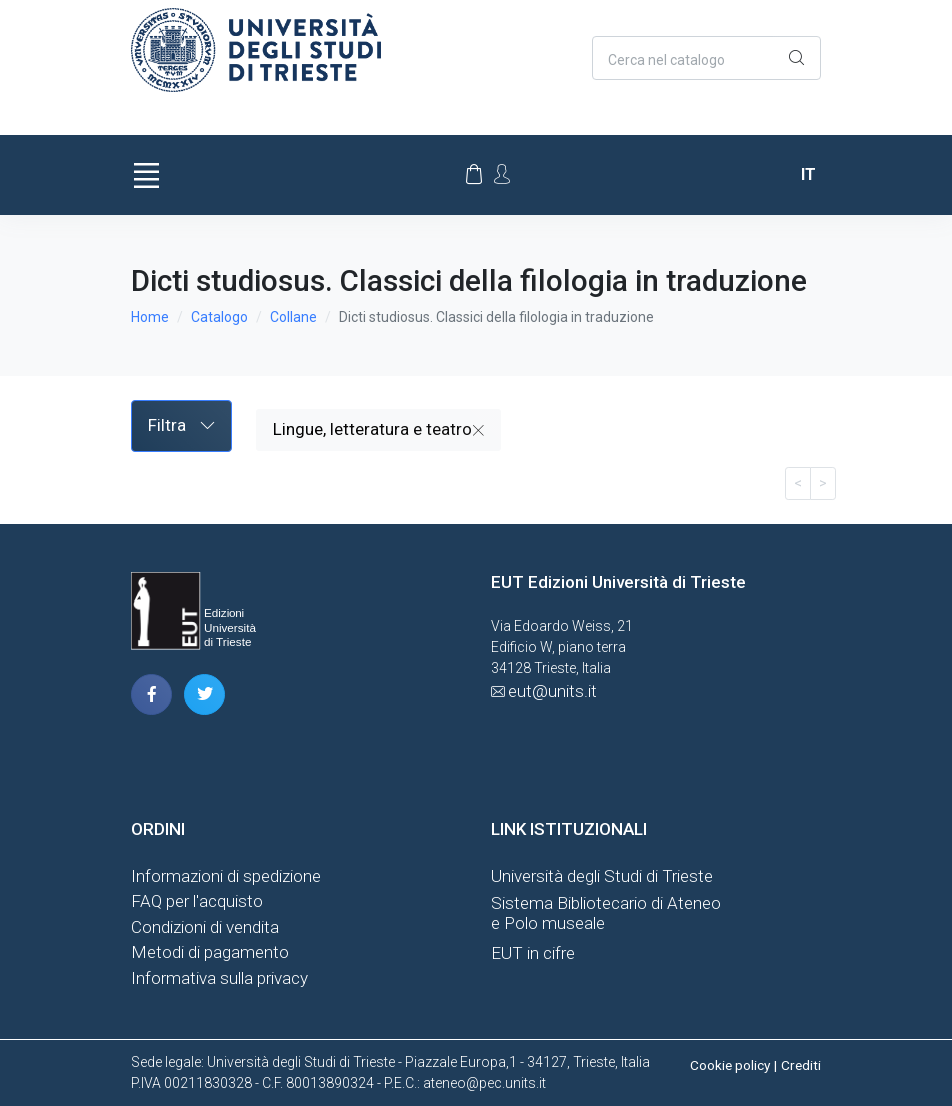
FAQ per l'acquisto (197, 901)
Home (150, 317)
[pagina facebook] (151, 694)
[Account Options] (502, 174)
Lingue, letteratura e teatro (378, 429)
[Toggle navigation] (146, 175)
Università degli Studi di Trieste (602, 876)
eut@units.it (552, 691)
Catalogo (219, 317)
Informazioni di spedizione (226, 876)
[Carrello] (474, 175)
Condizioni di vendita (205, 927)
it (808, 174)
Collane (293, 317)
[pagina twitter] (204, 694)
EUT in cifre (533, 953)
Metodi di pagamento (210, 952)
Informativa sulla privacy (219, 978)
